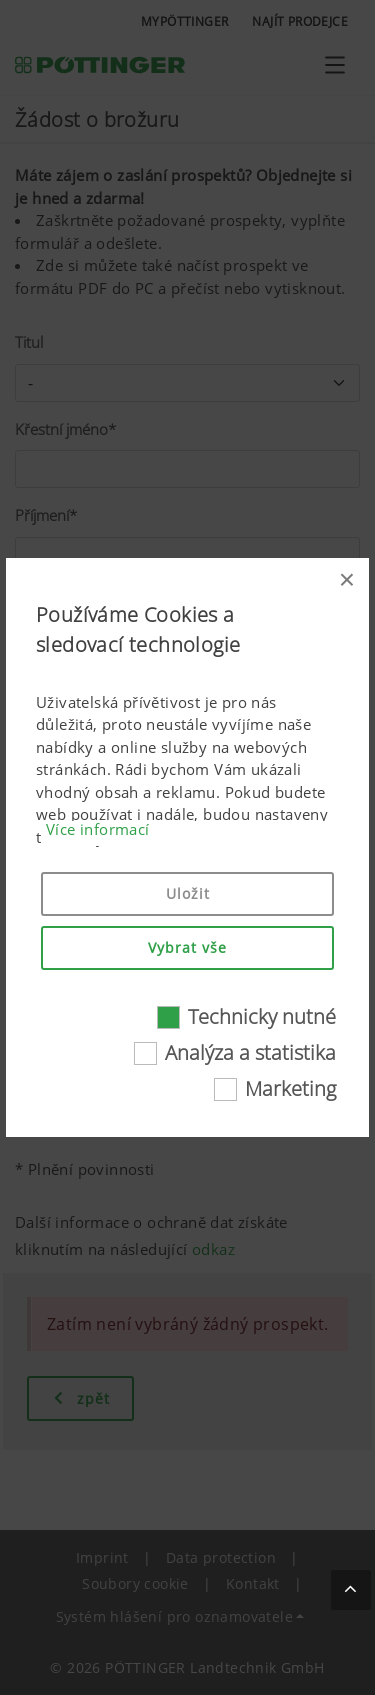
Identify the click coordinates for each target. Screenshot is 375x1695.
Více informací (98, 829)
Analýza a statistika (250, 1052)
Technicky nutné (262, 1016)
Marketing (290, 1088)
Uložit (188, 893)
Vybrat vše (187, 947)
